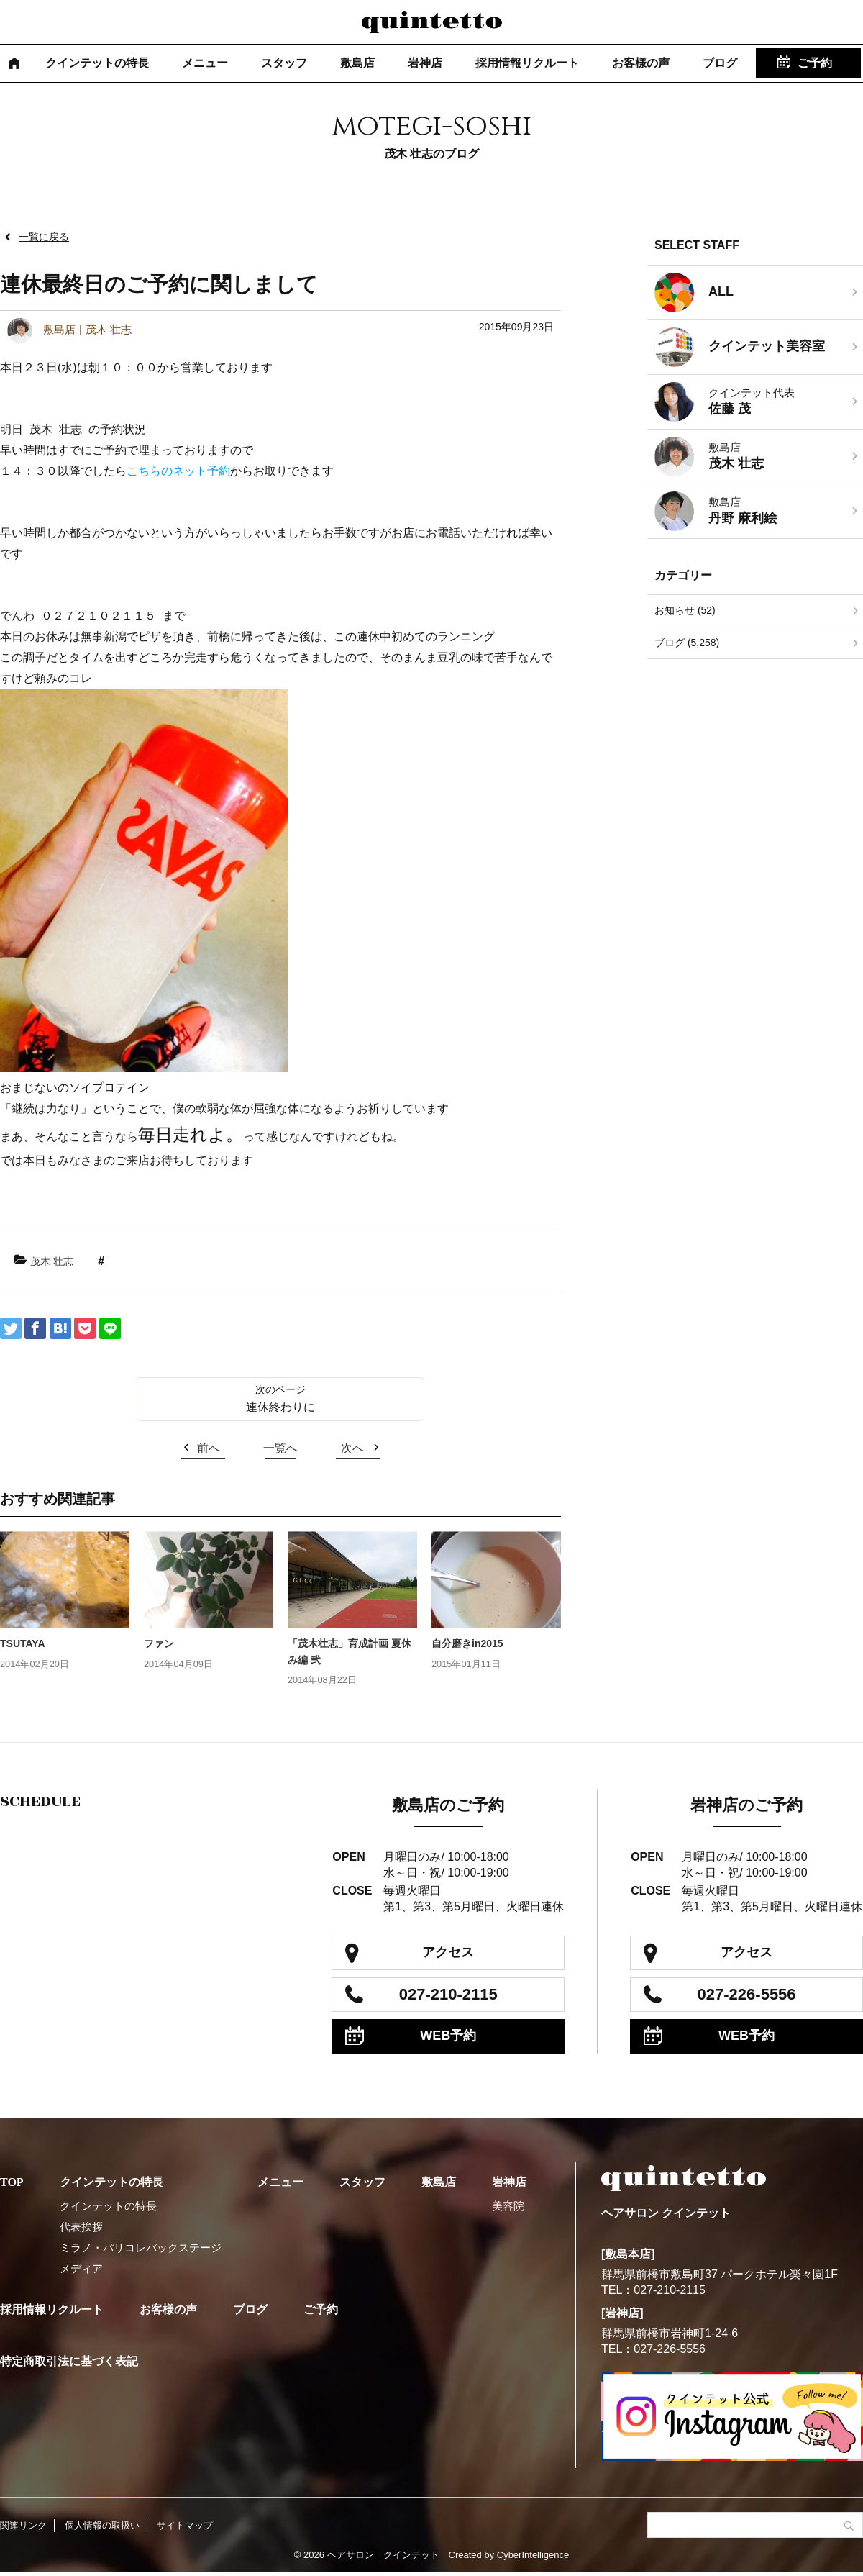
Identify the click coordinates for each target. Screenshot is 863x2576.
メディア (81, 2268)
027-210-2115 (448, 1994)
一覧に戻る (44, 236)
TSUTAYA (22, 1643)
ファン (159, 1643)
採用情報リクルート (527, 63)
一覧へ (280, 1448)
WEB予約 (448, 2035)
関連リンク (23, 2525)
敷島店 (357, 63)
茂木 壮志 (51, 1261)
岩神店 (425, 63)
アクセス (448, 1952)
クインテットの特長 (97, 63)
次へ (352, 1448)
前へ (208, 1448)
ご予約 (815, 63)
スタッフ (284, 63)
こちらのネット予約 (178, 471)
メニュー (205, 63)
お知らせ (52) (685, 610)
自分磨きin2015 (467, 1643)
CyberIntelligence (533, 2554)
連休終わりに (280, 1407)
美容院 (508, 2206)
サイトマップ (185, 2525)
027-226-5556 (747, 1994)
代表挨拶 (81, 2227)
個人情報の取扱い (102, 2525)
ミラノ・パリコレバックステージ (141, 2247)
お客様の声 (641, 63)
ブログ (720, 63)
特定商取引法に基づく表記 (69, 2361)
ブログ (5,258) (686, 642)
